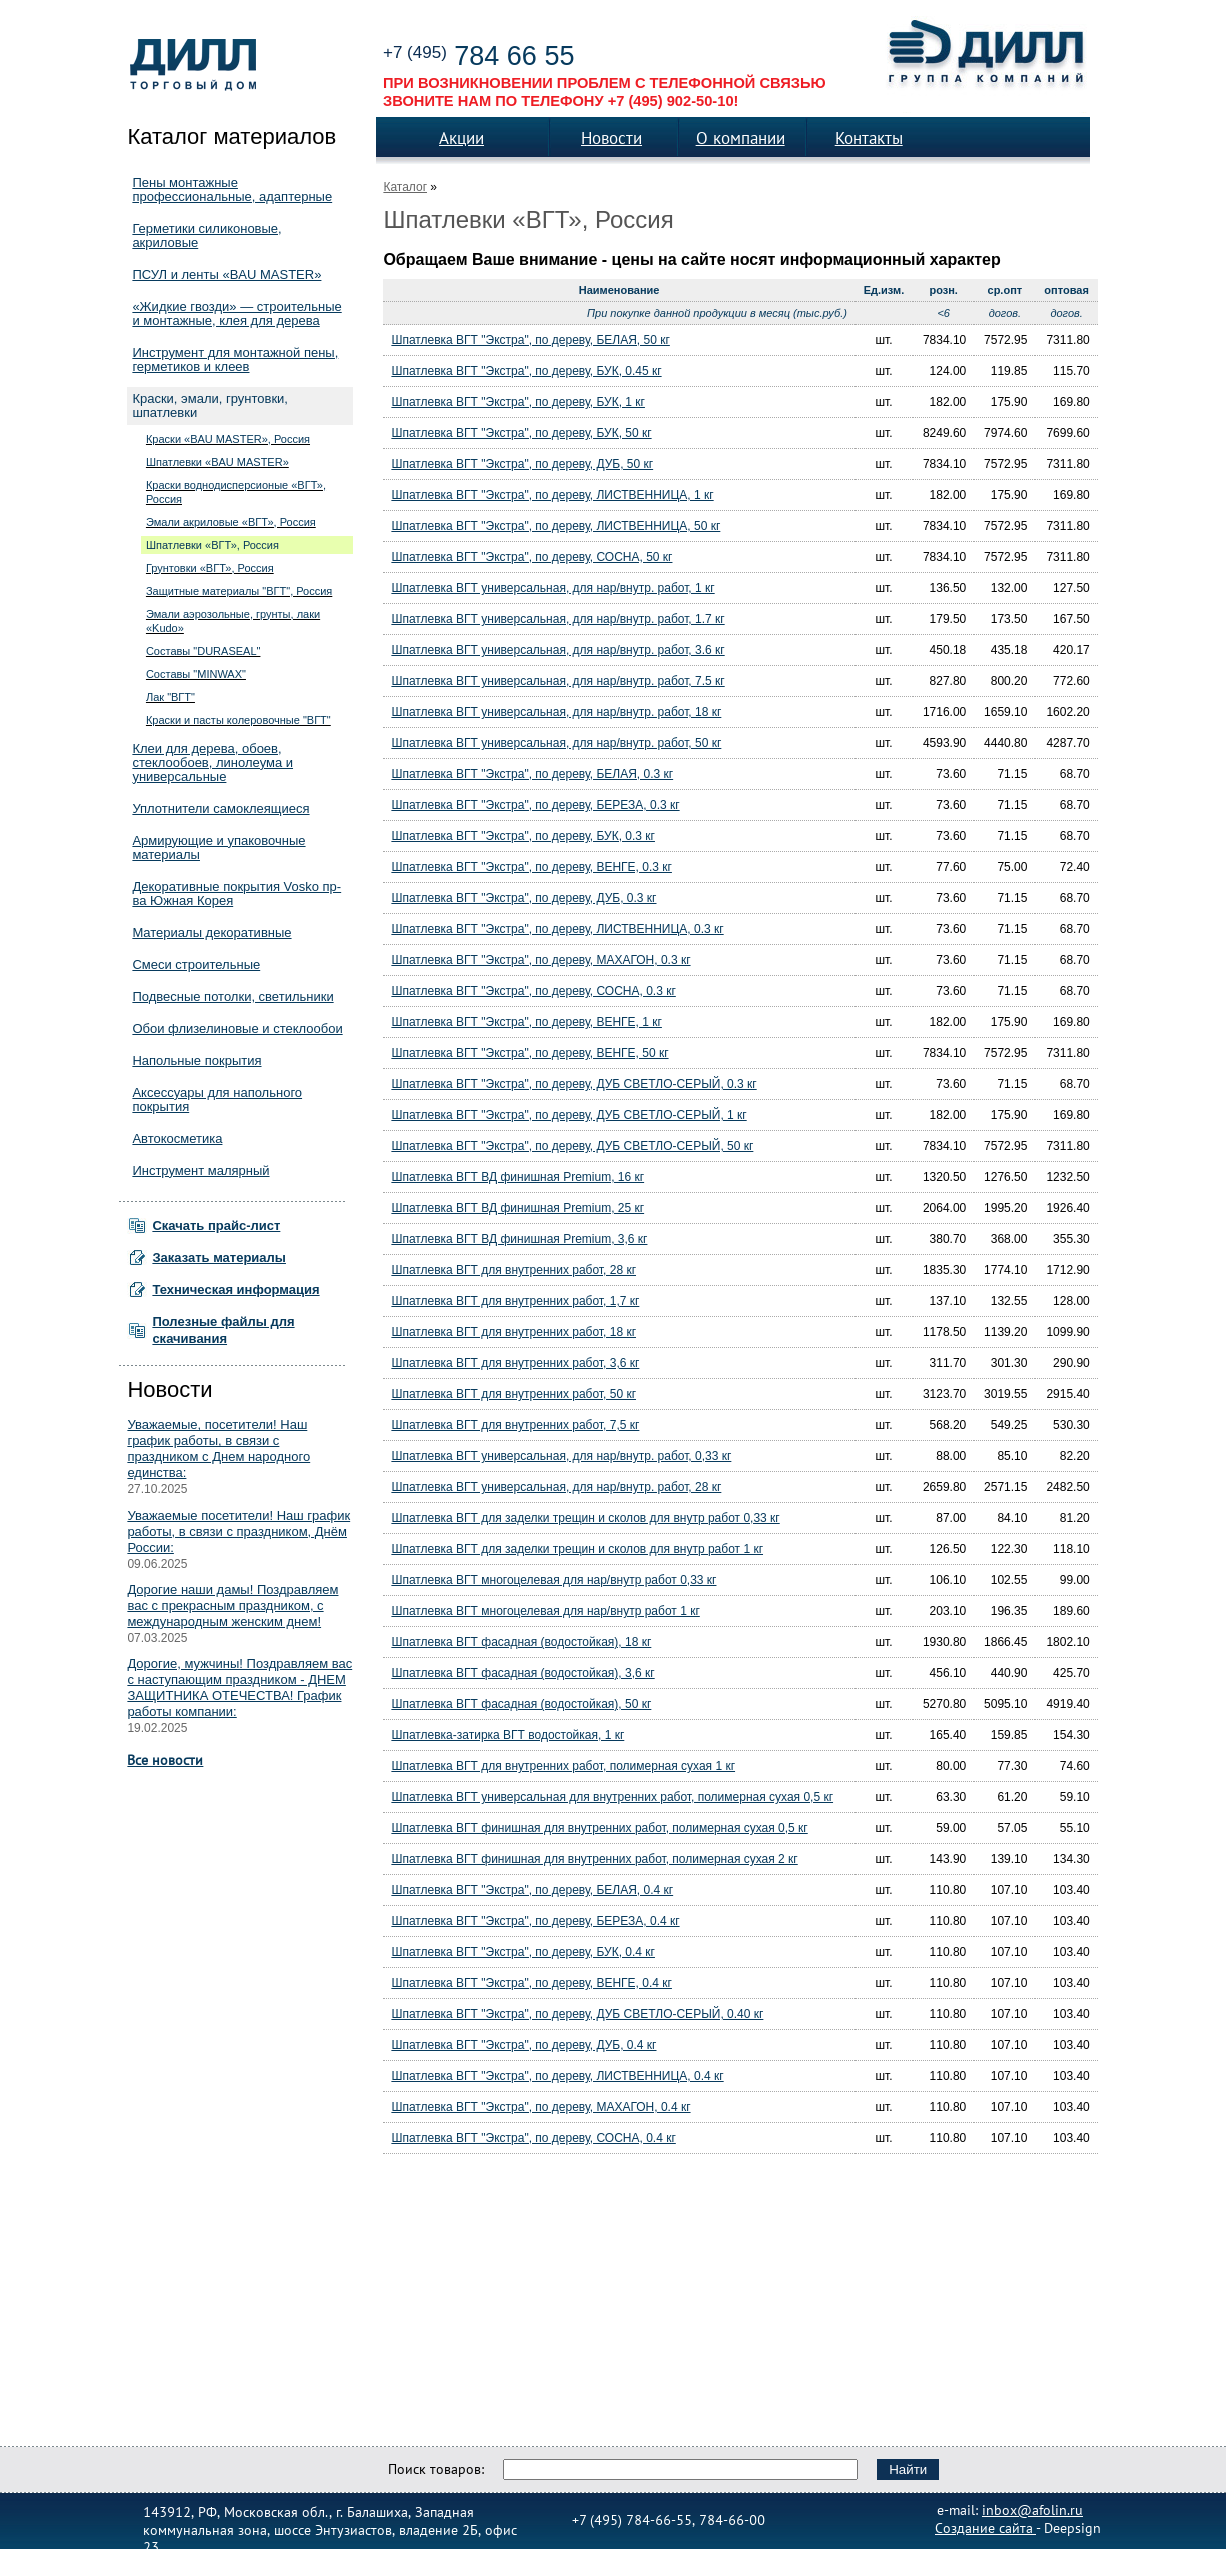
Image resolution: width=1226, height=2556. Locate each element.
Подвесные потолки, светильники (232, 996)
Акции (461, 137)
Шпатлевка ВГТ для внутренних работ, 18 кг (513, 1332)
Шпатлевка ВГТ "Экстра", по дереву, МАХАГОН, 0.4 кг (540, 2107)
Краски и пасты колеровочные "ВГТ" (238, 720)
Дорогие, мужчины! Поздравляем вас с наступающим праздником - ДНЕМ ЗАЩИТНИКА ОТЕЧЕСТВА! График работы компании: (239, 1687)
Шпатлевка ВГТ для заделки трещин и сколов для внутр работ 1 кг (577, 1549)
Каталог (405, 187)
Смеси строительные (196, 964)
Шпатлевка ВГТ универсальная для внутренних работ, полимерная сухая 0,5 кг (612, 1797)
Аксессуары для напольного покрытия (217, 1099)
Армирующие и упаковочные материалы (218, 847)
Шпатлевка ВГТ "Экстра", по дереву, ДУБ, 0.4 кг (523, 2045)
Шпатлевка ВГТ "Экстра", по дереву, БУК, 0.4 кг (523, 1952)
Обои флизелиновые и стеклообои (237, 1028)
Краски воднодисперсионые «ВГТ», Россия (236, 492)
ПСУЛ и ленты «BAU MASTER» (226, 274)
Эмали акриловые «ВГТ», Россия (231, 522)
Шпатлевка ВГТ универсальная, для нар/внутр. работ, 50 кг (556, 743)
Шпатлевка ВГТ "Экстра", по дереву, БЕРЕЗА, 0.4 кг (535, 1921)
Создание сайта (985, 2527)
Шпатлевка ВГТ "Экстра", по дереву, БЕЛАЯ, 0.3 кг (532, 774)
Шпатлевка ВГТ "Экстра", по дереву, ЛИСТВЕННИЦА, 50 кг (555, 526)
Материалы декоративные (211, 932)
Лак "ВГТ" (170, 697)
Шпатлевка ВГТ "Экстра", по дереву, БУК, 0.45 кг (526, 371)
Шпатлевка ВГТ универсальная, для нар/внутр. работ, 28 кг (556, 1487)
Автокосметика (177, 1138)
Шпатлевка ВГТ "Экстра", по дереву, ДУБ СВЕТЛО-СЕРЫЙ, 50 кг (572, 1146)
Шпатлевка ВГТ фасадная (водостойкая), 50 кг (521, 1704)
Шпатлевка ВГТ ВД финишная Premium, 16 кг (517, 1177)
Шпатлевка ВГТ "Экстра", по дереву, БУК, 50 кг (521, 433)
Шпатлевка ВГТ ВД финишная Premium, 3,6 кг (519, 1239)
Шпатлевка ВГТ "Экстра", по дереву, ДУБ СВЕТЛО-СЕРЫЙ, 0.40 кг (577, 2014)
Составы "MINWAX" (196, 674)
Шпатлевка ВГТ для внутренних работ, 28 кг (513, 1270)
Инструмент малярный (200, 1170)
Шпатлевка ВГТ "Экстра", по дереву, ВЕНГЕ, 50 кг (529, 1053)
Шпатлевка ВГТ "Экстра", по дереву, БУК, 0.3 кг (523, 836)
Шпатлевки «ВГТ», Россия (212, 545)
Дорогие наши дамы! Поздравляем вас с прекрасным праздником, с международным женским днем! (232, 1605)
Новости (611, 137)
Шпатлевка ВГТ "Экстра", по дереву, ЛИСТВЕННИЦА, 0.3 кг (557, 929)
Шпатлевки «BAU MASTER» (217, 462)
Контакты (869, 137)
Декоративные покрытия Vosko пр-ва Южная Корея (236, 893)
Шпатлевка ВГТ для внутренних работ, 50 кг (513, 1394)
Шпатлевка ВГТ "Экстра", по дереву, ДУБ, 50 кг (522, 464)
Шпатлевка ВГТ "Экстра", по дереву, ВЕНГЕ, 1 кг (526, 1022)
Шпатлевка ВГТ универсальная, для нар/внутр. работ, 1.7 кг (557, 619)
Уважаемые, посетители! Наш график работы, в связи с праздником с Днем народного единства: (218, 1448)
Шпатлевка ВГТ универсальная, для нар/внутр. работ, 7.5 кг (557, 681)
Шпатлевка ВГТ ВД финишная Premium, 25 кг (517, 1208)
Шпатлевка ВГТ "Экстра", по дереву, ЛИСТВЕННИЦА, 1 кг (552, 495)
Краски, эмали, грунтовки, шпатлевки (210, 405)
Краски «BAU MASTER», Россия (228, 439)
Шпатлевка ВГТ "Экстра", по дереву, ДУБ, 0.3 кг (523, 898)
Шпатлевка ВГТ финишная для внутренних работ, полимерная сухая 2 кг (594, 1859)
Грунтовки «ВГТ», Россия (210, 568)
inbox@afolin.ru (1032, 2509)
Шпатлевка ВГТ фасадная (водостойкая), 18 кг (521, 1642)
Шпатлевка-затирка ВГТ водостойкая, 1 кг (507, 1735)
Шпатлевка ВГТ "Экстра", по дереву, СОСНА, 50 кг (531, 557)
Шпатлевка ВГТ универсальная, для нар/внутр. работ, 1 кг (552, 588)
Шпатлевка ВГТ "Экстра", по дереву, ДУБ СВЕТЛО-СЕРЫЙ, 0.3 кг (573, 1084)
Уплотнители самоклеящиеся (220, 808)
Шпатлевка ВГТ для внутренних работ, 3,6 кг (515, 1363)
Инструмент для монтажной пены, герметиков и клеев (235, 359)
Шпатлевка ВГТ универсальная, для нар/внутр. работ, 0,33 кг (561, 1456)
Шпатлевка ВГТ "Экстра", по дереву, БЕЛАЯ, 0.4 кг (532, 1890)
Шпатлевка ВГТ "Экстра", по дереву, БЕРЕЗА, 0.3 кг (535, 805)
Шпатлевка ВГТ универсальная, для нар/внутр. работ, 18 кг (556, 712)
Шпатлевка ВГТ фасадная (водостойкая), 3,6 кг (522, 1673)
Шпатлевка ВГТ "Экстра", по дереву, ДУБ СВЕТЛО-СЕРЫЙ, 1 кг (568, 1115)
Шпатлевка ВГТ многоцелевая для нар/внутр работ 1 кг (545, 1611)
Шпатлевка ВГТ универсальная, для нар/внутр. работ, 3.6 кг (557, 650)
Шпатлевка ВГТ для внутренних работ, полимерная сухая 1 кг (563, 1766)
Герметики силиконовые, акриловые (206, 235)
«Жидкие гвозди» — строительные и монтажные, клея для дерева (236, 313)
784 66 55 (478, 56)
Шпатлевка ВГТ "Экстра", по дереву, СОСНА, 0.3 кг (533, 991)
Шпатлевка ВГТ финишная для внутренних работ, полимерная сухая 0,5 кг (599, 1828)
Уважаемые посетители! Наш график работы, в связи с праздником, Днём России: (238, 1531)
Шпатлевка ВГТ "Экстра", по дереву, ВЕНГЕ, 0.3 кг (531, 867)
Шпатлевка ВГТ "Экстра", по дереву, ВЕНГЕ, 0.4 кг (531, 1983)
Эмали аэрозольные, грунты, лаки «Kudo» (233, 621)
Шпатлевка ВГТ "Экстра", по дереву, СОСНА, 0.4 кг (533, 2138)
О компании (740, 137)
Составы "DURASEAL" (203, 651)
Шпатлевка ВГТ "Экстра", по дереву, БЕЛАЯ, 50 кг (530, 340)
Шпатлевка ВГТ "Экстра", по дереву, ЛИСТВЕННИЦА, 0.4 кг (557, 2076)
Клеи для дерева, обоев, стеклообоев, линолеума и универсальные (212, 762)
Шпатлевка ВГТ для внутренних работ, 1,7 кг (515, 1301)
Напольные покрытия (196, 1060)
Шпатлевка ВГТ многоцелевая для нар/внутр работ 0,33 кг (553, 1580)
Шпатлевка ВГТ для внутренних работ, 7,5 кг (515, 1425)
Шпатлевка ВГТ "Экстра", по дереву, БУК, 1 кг (518, 402)
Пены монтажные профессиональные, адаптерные (232, 189)
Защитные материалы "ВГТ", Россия (239, 591)
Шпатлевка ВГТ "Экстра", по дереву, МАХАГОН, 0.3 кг (540, 960)
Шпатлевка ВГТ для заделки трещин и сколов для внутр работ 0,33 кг (585, 1518)
